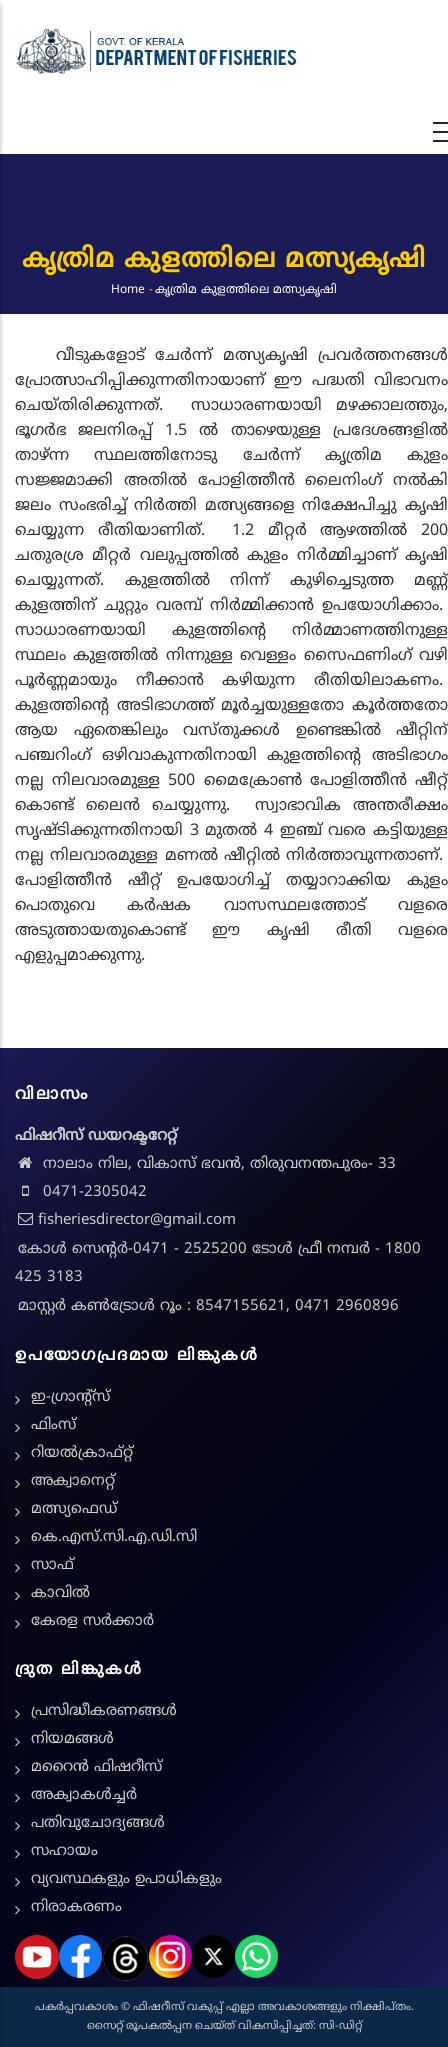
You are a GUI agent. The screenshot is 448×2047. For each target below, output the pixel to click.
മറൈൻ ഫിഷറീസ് (96, 1767)
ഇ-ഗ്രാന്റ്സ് (70, 1397)
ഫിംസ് (53, 1425)
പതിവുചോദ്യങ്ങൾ (98, 1823)
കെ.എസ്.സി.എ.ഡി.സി (114, 1537)
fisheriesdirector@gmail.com (125, 1220)
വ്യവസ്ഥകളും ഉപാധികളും (126, 1879)
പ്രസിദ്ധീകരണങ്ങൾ (104, 1711)
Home (128, 289)
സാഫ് (52, 1565)
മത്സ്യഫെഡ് (74, 1509)
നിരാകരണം (76, 1907)
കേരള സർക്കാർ (92, 1621)
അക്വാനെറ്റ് (73, 1481)
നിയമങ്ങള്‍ (72, 1739)
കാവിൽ (60, 1593)
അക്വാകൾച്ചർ (84, 1795)
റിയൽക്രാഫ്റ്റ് (82, 1453)
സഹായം (64, 1851)
